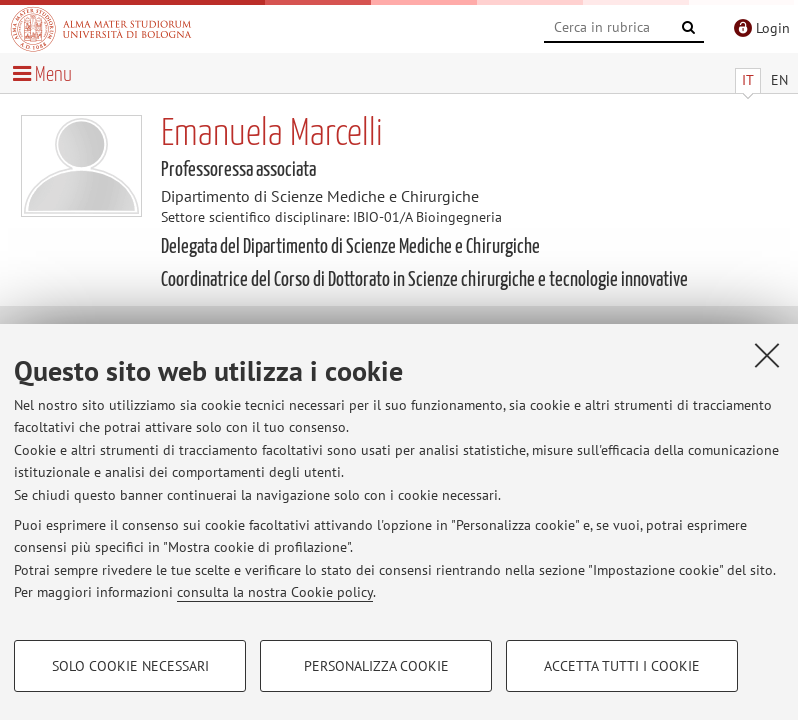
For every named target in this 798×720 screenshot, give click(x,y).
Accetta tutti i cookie (622, 666)
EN (779, 80)
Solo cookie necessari (130, 666)
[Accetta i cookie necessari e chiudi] (767, 355)
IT (748, 80)
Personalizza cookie (376, 666)
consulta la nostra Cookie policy (275, 592)
